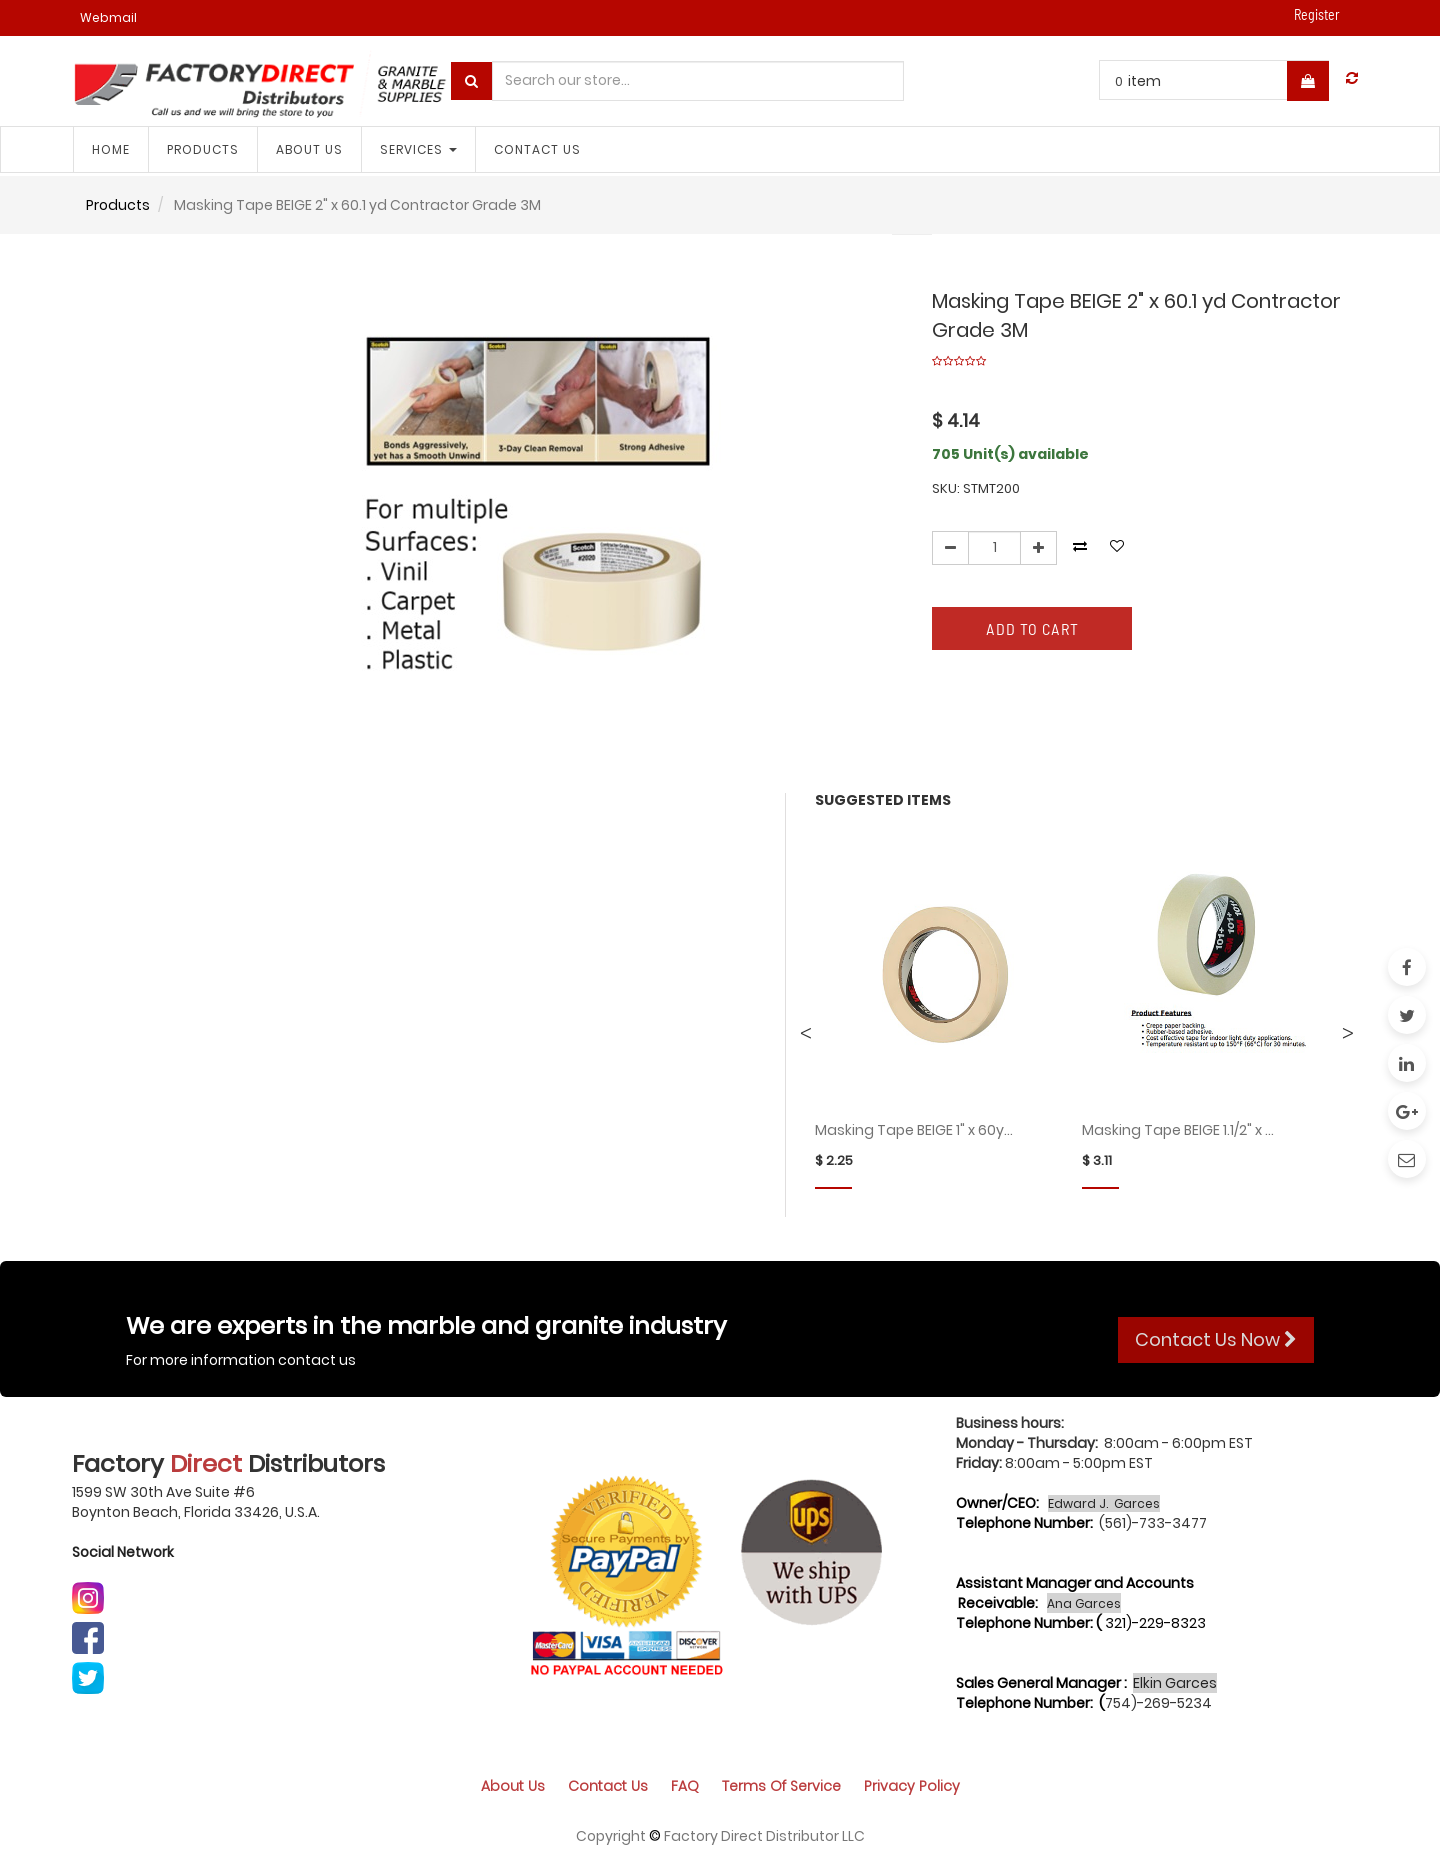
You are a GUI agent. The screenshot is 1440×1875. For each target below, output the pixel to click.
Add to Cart (1032, 628)
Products (118, 205)
